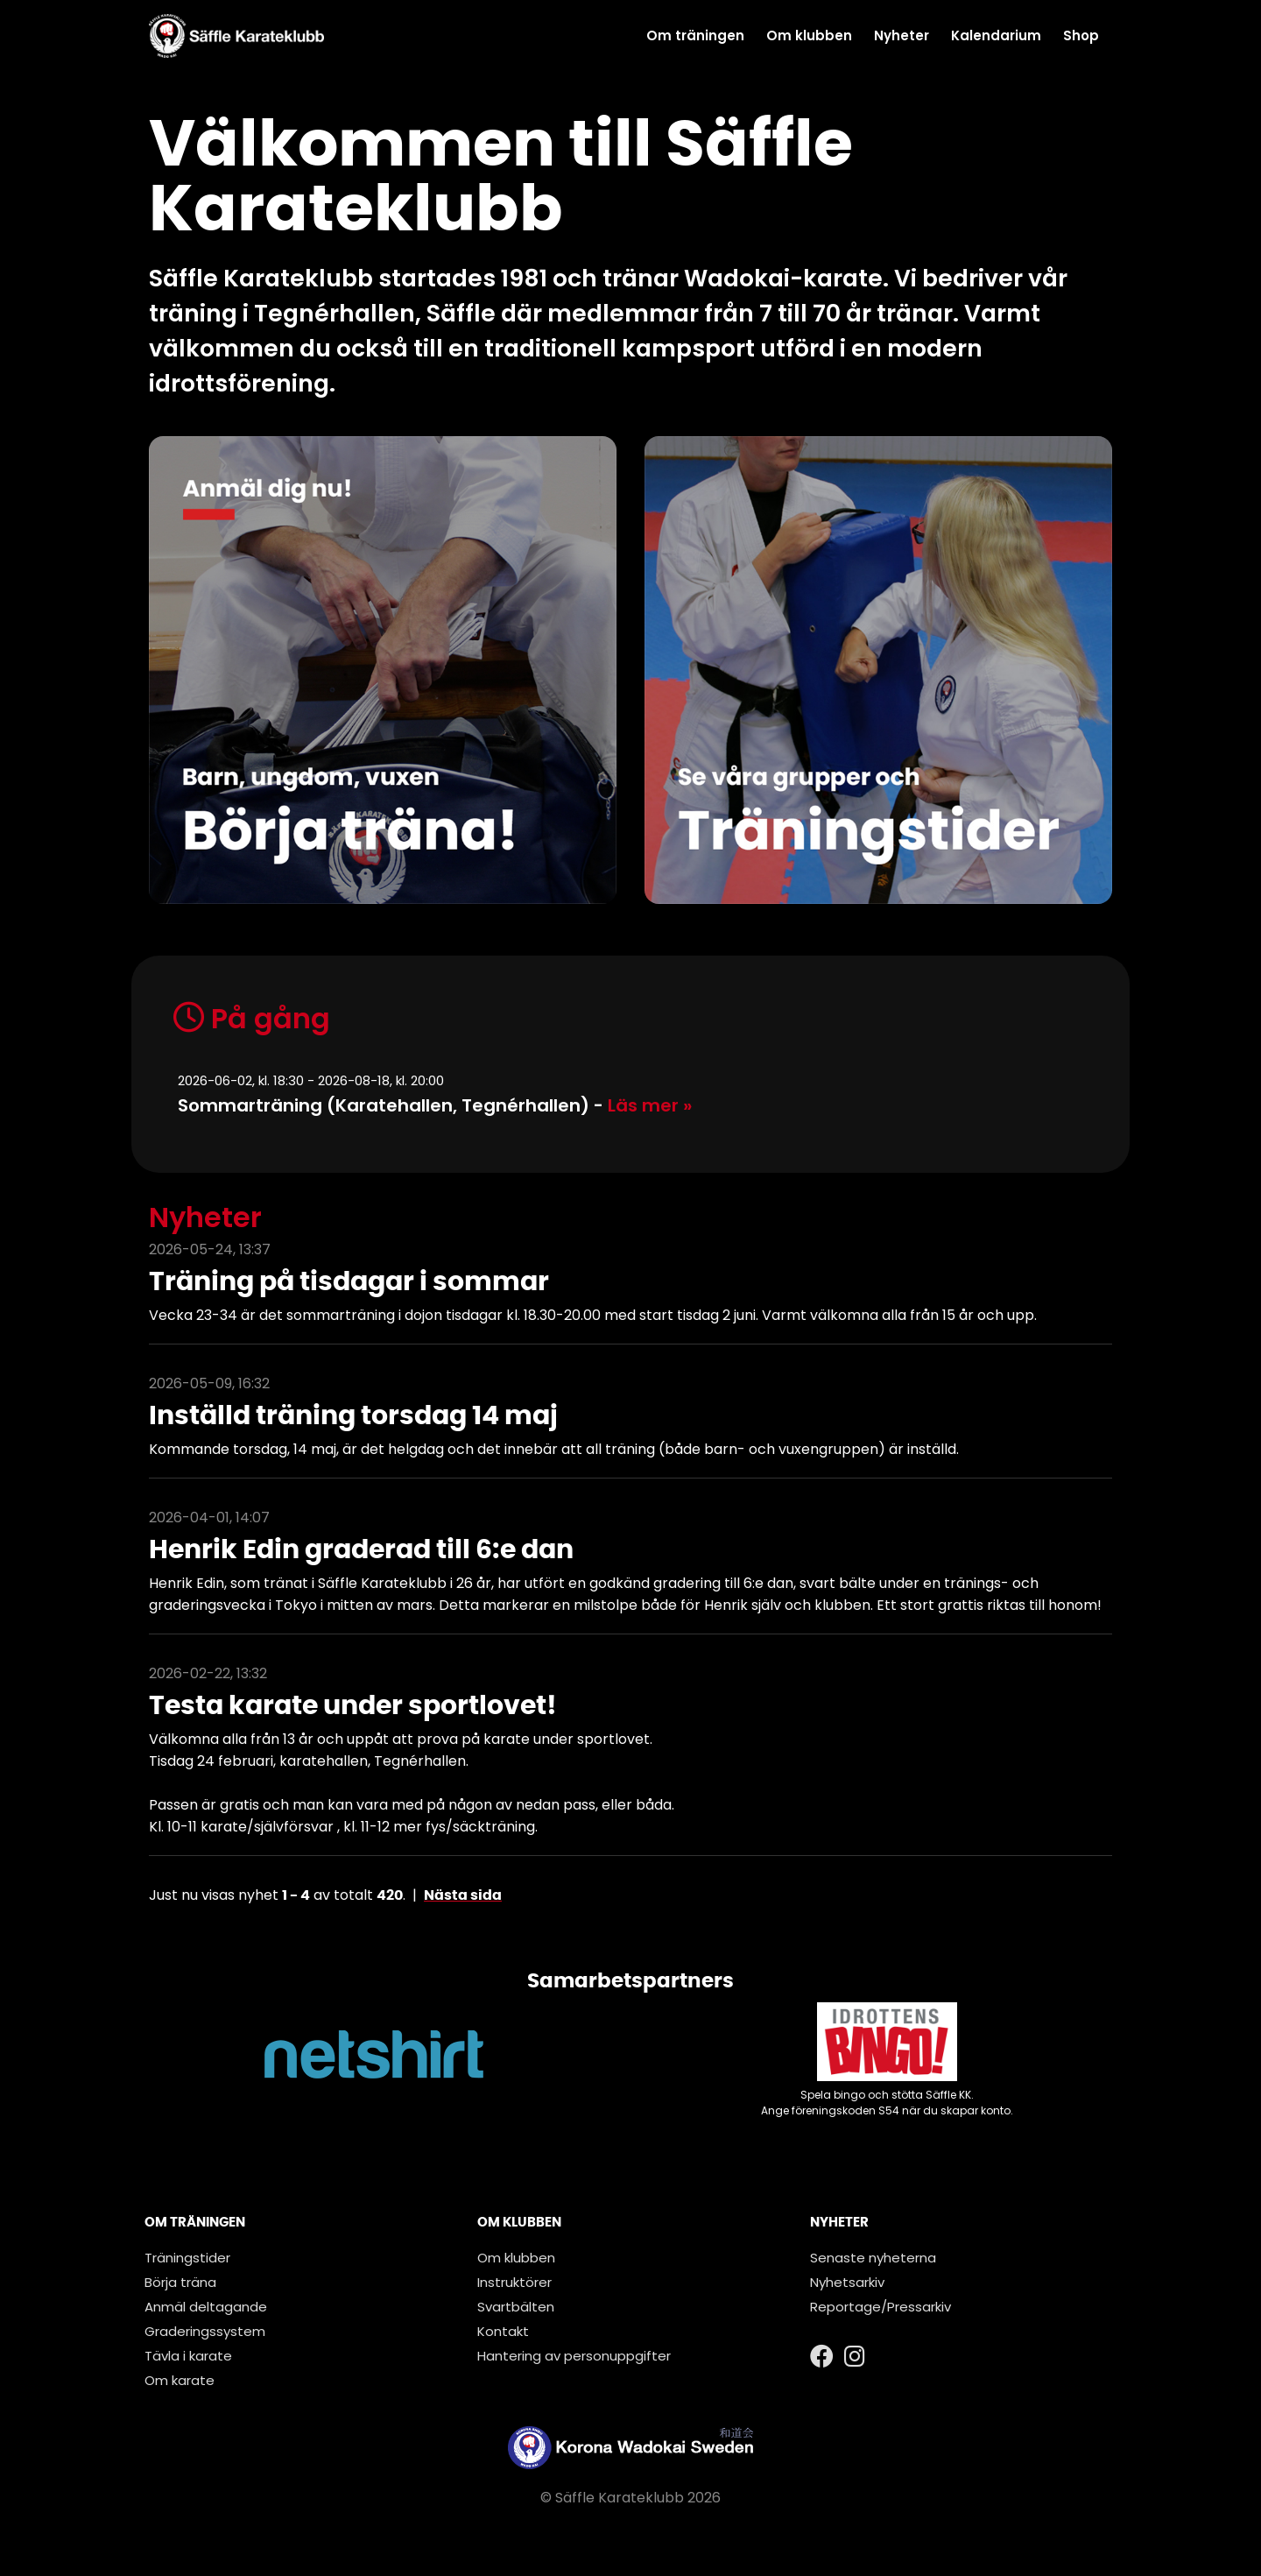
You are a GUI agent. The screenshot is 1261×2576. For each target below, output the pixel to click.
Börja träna (180, 2282)
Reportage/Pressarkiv (880, 2306)
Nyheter (901, 35)
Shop (1081, 35)
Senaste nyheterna (873, 2257)
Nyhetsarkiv (847, 2282)
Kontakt (503, 2331)
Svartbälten (515, 2306)
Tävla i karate (188, 2356)
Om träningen (695, 35)
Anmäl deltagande (205, 2306)
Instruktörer (514, 2282)
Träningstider (187, 2257)
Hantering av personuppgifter (574, 2356)
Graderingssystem (204, 2331)
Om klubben (809, 35)
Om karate (179, 2380)
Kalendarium (996, 35)
